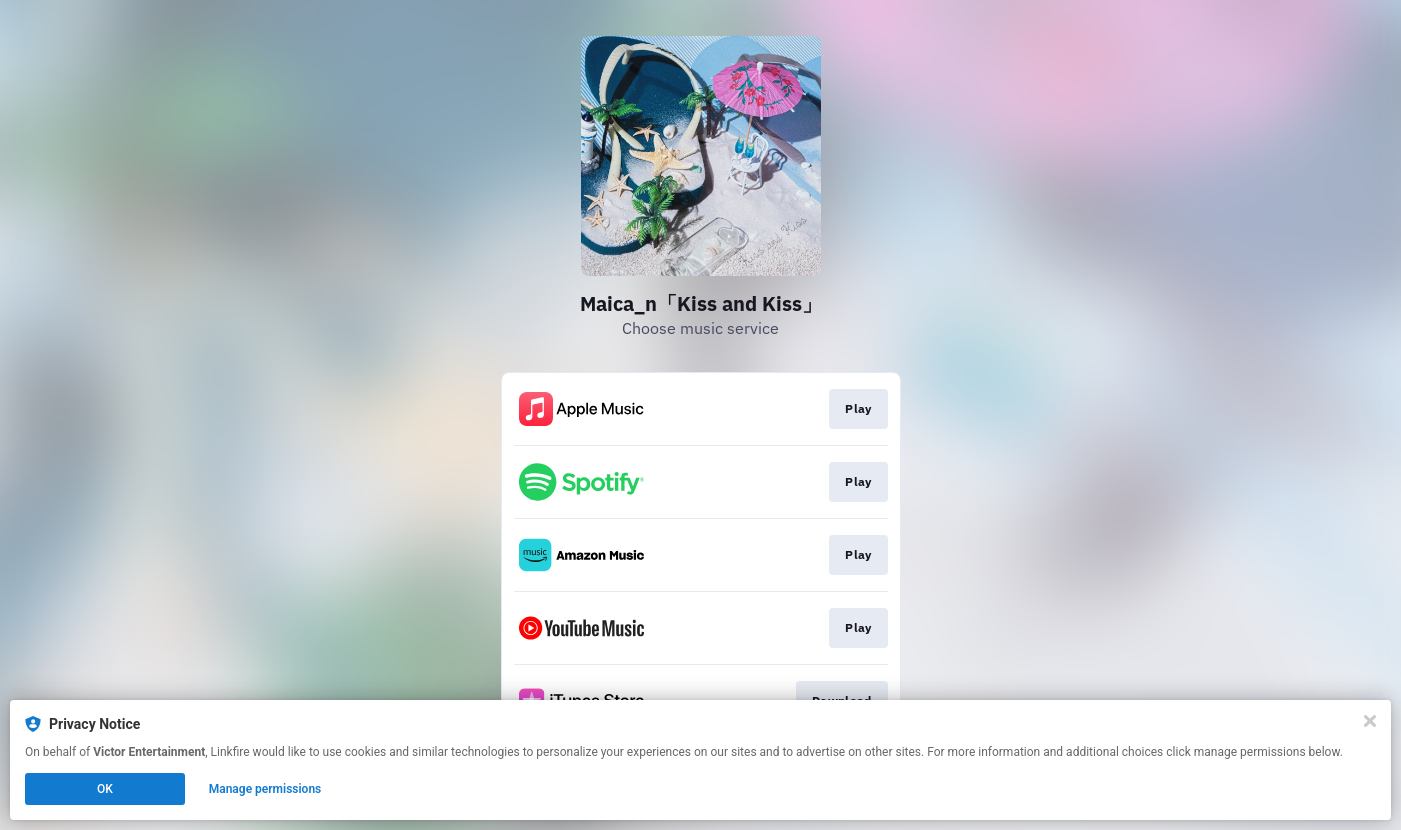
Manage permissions (265, 789)
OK (105, 789)
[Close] (1370, 721)
